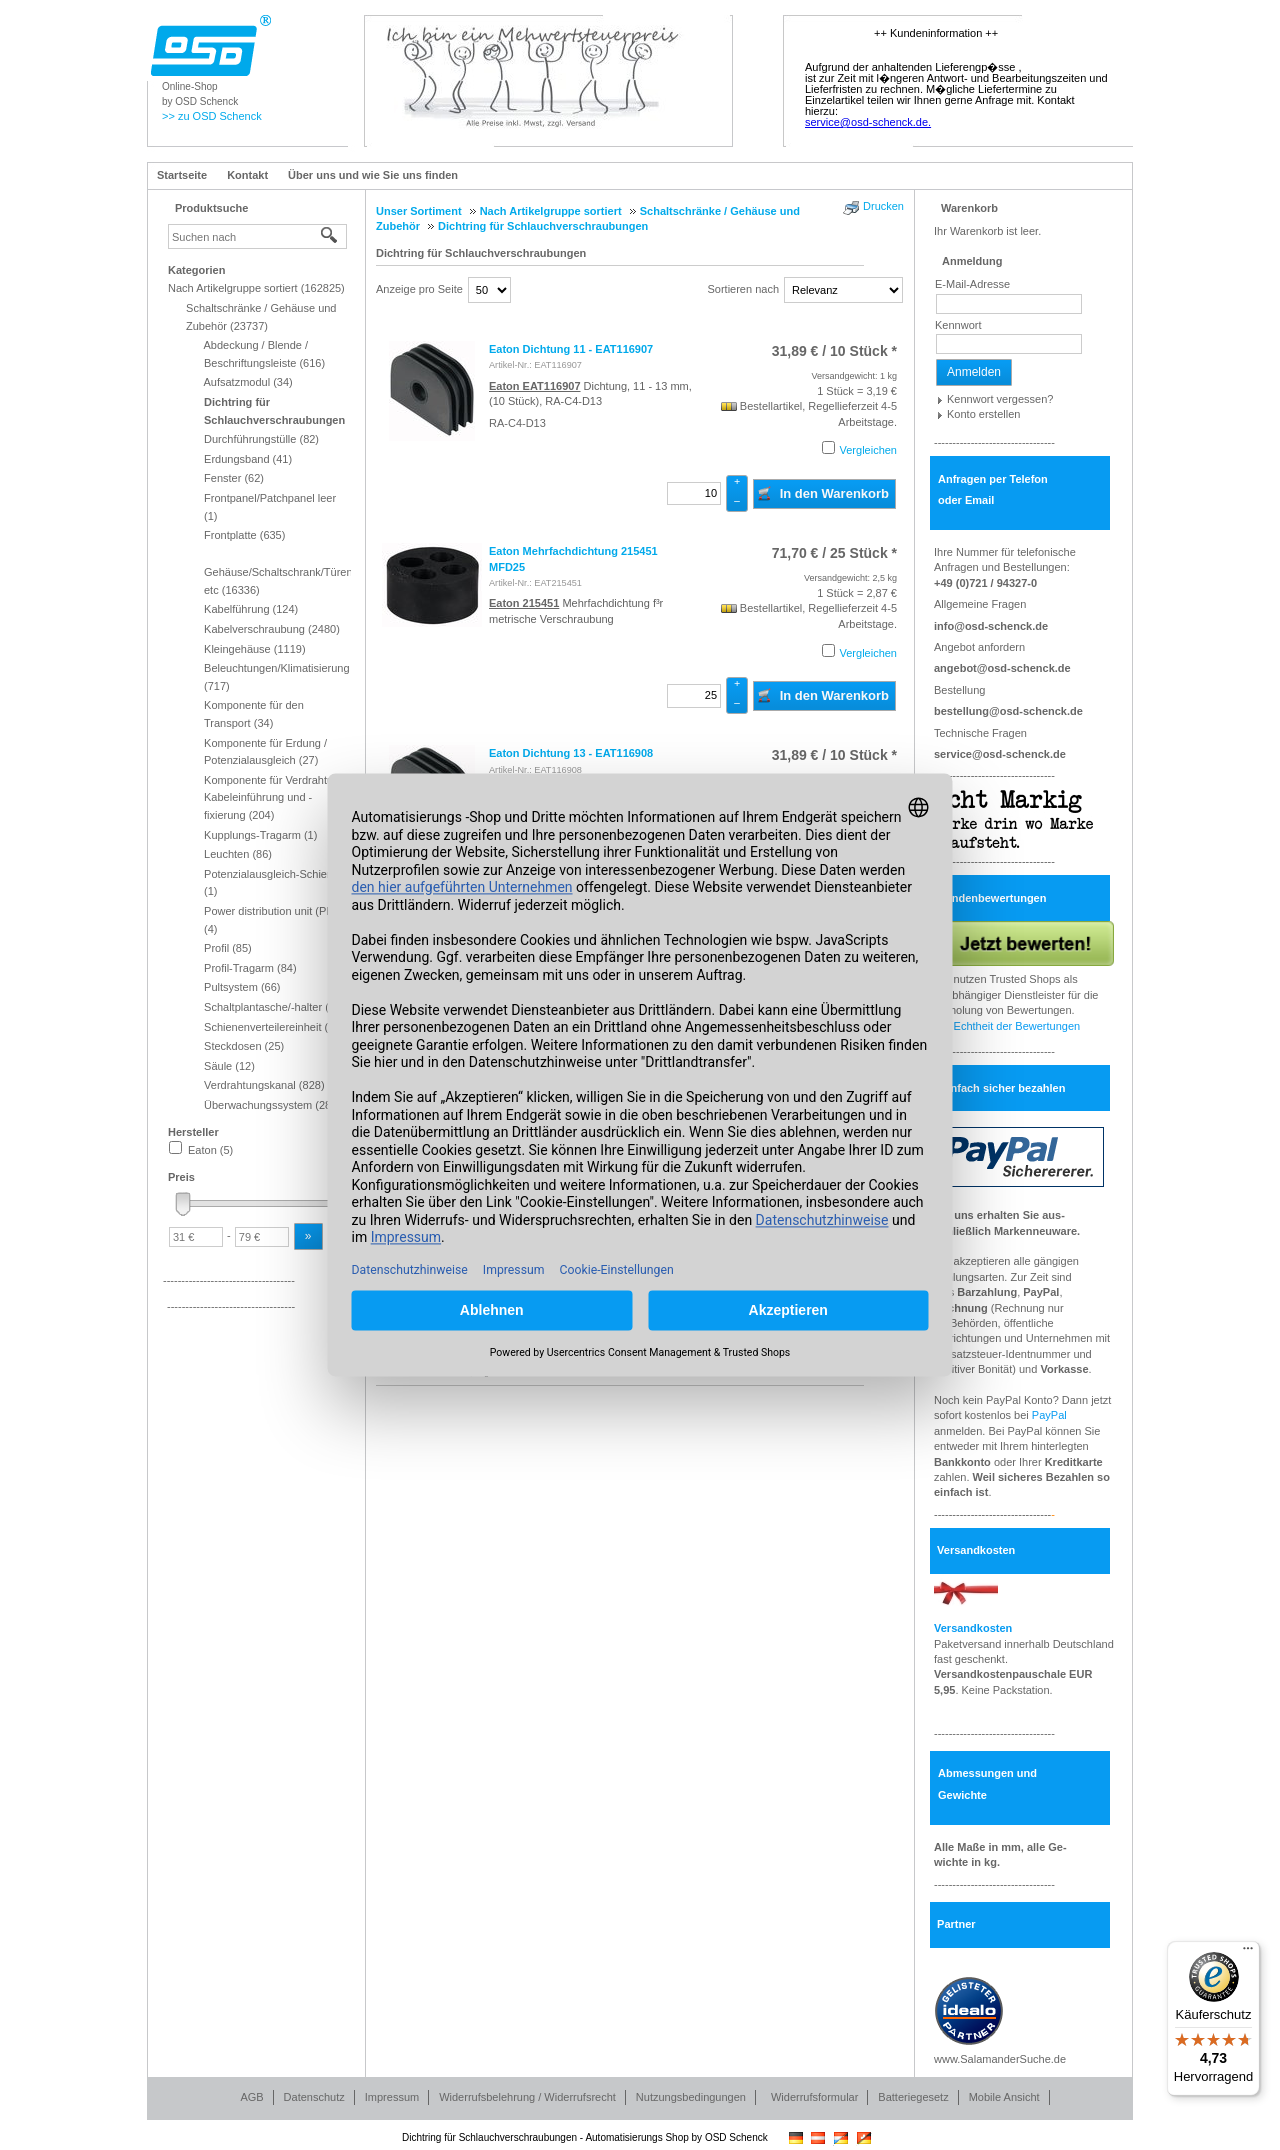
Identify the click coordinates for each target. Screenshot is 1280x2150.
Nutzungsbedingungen (691, 2097)
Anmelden (974, 372)
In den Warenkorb (822, 493)
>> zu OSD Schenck (212, 116)
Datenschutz (314, 2097)
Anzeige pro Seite (419, 289)
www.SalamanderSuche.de (1000, 2059)
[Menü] (1248, 1953)
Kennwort (958, 325)
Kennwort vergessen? (1000, 399)
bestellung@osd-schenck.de (1008, 711)
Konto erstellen (983, 414)
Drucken (883, 206)
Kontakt (247, 175)
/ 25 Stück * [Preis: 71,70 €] (834, 553)
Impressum (392, 2097)
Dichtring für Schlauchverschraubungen (481, 253)
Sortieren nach (743, 289)
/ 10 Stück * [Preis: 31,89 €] (834, 351)
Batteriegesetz (913, 2097)
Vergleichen (869, 450)
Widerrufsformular (814, 2097)
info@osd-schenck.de (991, 626)
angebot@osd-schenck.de (1002, 668)
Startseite (182, 175)
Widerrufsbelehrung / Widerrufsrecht (527, 2097)
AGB (251, 2097)
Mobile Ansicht (1004, 2097)
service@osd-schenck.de (1000, 754)
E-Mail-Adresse (972, 284)
